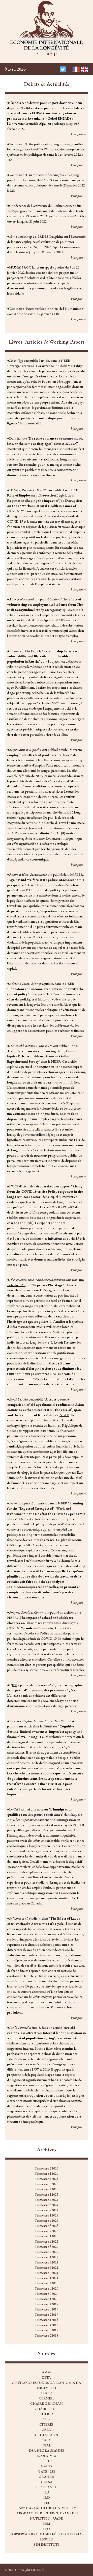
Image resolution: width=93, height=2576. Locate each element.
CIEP (46, 2419)
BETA (46, 2377)
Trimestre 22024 (46, 2210)
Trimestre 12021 (46, 2278)
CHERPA (46, 2414)
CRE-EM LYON (46, 2435)
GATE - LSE (46, 2471)
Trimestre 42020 (46, 2283)
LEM (46, 2523)
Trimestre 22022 (46, 2252)
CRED (46, 2429)
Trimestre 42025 (46, 2178)
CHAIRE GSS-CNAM (46, 2403)
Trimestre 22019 (46, 2314)
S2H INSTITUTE (47, 2544)
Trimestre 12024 (46, 2215)
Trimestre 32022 (46, 2246)
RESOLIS (47, 2539)
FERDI (46, 2461)
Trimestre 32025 (46, 2184)
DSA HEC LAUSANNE (46, 2450)
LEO (46, 2529)
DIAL (46, 2445)
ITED (46, 2502)
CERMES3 (46, 2398)
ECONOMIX (46, 2455)
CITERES (46, 2424)
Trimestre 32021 (46, 2267)
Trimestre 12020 (46, 2299)
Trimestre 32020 (46, 2288)
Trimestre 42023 (46, 2220)
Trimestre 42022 (46, 2241)
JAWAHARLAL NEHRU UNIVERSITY (46, 2508)
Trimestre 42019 (46, 2304)
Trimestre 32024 (46, 2205)
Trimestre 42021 (46, 2262)
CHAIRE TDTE (46, 2408)
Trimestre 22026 (46, 2168)
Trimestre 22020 (46, 2293)
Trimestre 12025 (46, 2194)
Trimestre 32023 (46, 2225)
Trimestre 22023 (46, 2231)
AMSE (46, 2372)
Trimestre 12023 (46, 2236)
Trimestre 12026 (46, 2173)
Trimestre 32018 (46, 2330)
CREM (47, 2440)
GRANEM (46, 2476)
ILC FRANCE (46, 2487)
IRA (46, 2492)
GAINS (46, 2466)
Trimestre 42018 (46, 2325)
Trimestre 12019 (46, 2319)
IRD (46, 2497)
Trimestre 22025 (46, 2189)
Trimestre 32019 (46, 2309)
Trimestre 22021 (46, 2272)
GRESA (46, 2482)
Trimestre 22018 (46, 2335)
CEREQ (46, 2393)
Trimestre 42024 (46, 2199)
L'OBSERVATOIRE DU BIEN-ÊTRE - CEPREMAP (46, 2534)
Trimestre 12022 (46, 2257)
